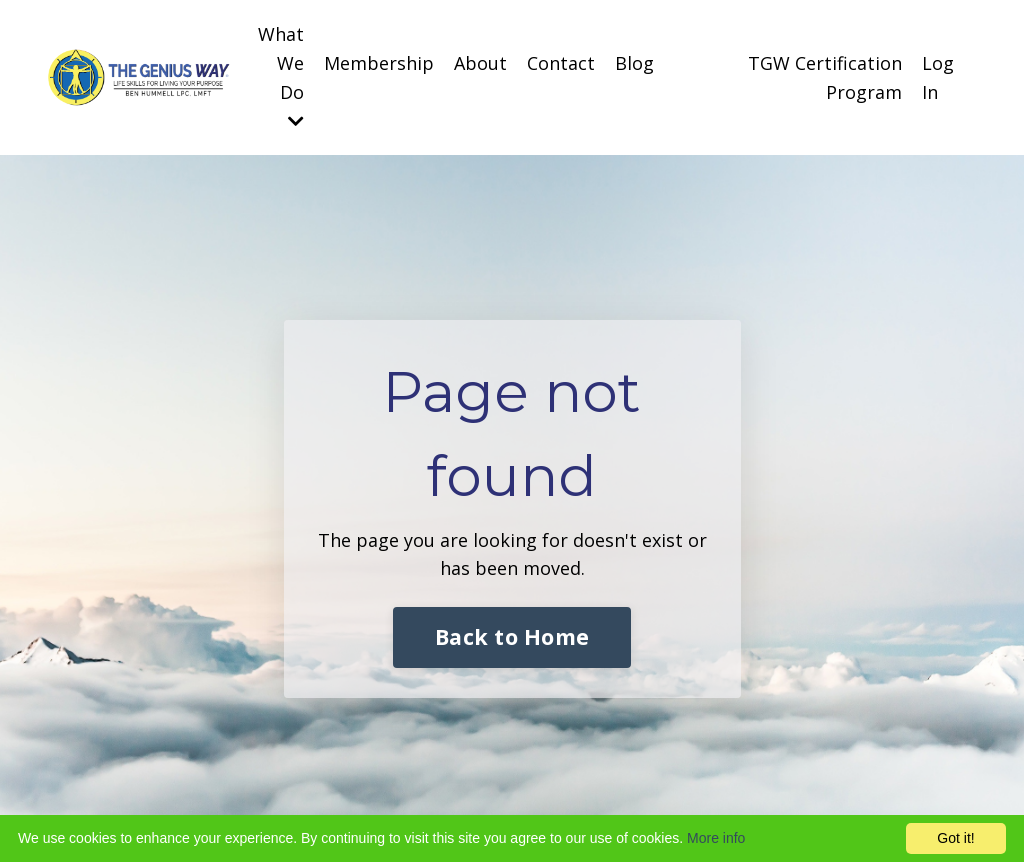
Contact (561, 63)
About (480, 63)
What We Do (281, 76)
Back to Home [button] (512, 636)
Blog (634, 63)
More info (716, 838)
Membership (379, 63)
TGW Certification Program (825, 77)
